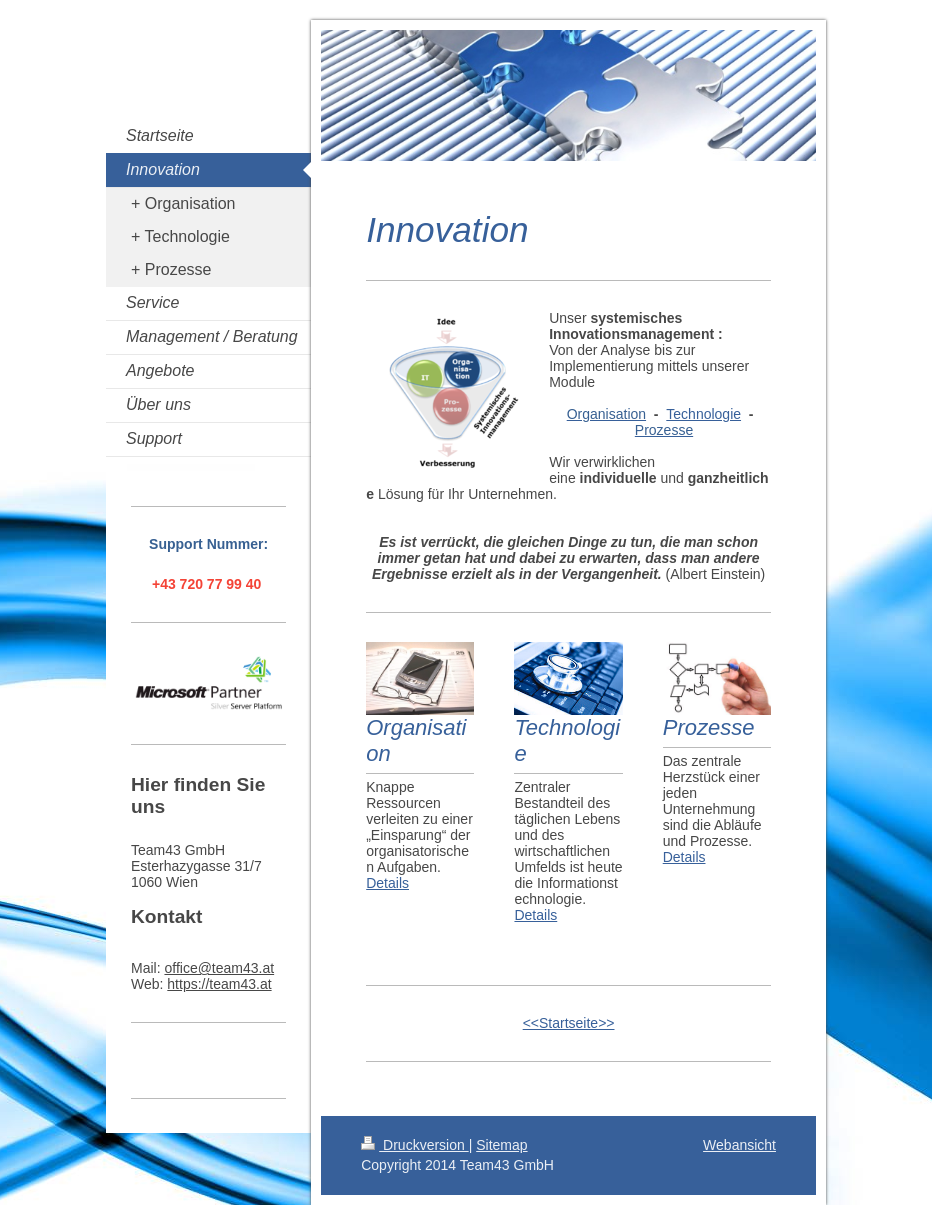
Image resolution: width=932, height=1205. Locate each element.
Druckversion (414, 1145)
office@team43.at (219, 968)
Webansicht (739, 1145)
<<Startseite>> (569, 1023)
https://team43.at (219, 984)
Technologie (703, 414)
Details (387, 883)
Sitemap (501, 1145)
